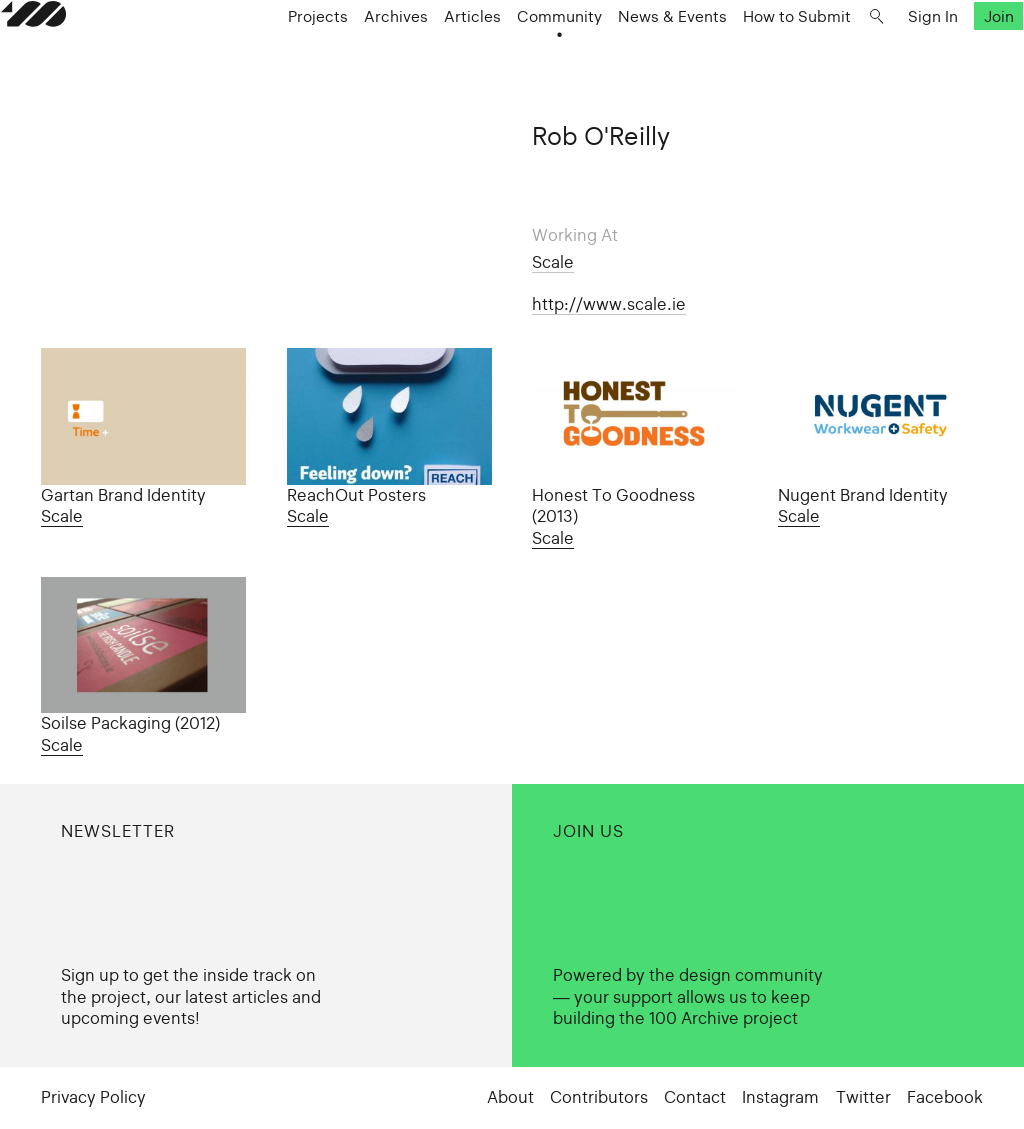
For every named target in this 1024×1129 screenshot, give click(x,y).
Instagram (780, 1097)
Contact (695, 1097)
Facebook (945, 1097)
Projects (306, 61)
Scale (553, 262)
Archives (384, 61)
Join (958, 61)
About (510, 1097)
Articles (460, 61)
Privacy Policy (93, 1097)
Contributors (599, 1097)
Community (547, 61)
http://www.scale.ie (609, 304)
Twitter (863, 1097)
